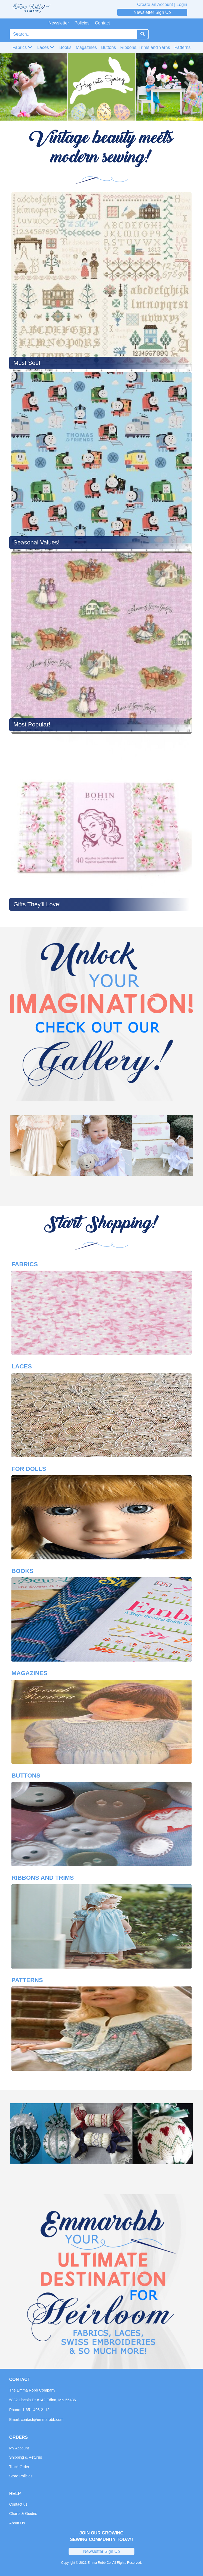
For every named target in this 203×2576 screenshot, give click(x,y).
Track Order (19, 2467)
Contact (102, 23)
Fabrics (22, 47)
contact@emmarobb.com (42, 2419)
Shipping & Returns (25, 2457)
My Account (19, 2448)
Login (182, 4)
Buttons (108, 47)
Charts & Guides (23, 2513)
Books (65, 47)
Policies (82, 23)
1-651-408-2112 (36, 2410)
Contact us (18, 2504)
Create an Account (155, 4)
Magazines (86, 47)
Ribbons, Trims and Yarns (145, 47)
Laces (45, 47)
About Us (17, 2523)
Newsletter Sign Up (152, 12)
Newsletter (58, 23)
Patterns (182, 47)
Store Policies (21, 2476)
